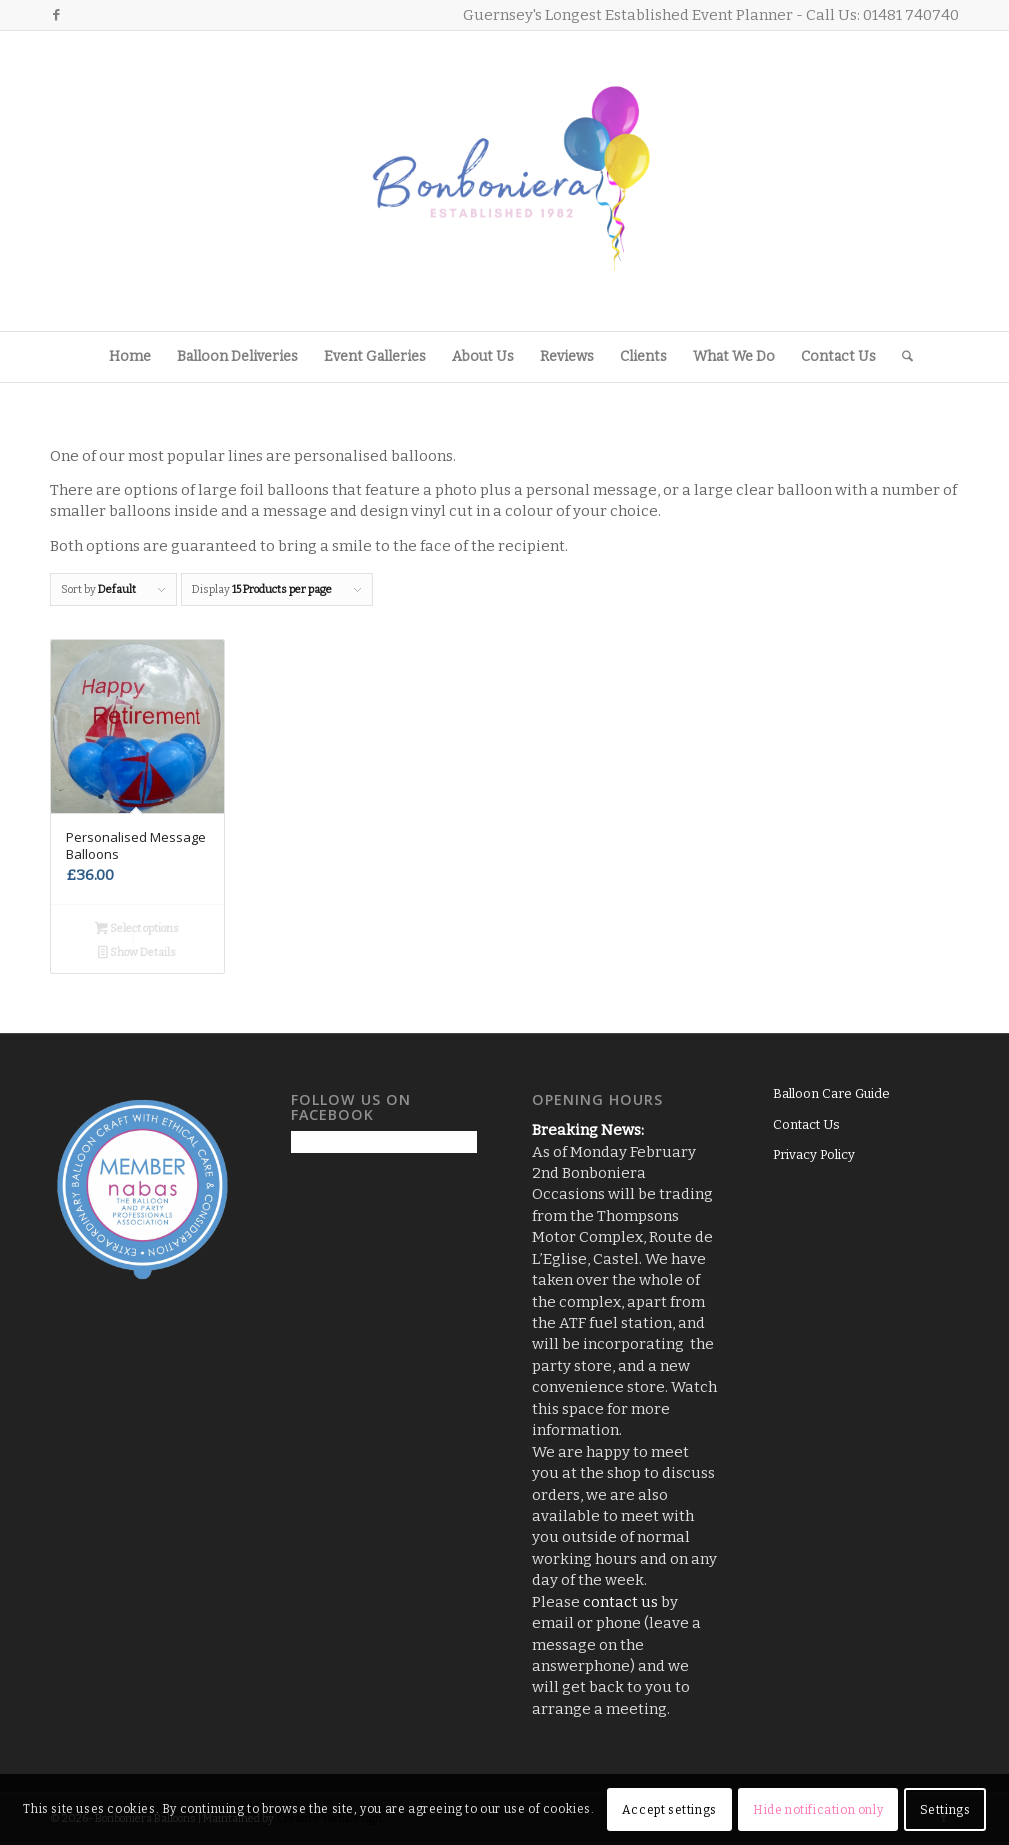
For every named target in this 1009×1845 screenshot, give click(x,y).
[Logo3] (505, 181)
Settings (945, 1810)
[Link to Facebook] (56, 15)
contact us (620, 1602)
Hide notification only (818, 1810)
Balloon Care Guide (831, 1093)
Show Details (137, 954)
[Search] (901, 357)
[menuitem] (130, 357)
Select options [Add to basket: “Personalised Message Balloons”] (137, 930)
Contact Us (806, 1124)
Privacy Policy (814, 1154)
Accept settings (669, 1810)
